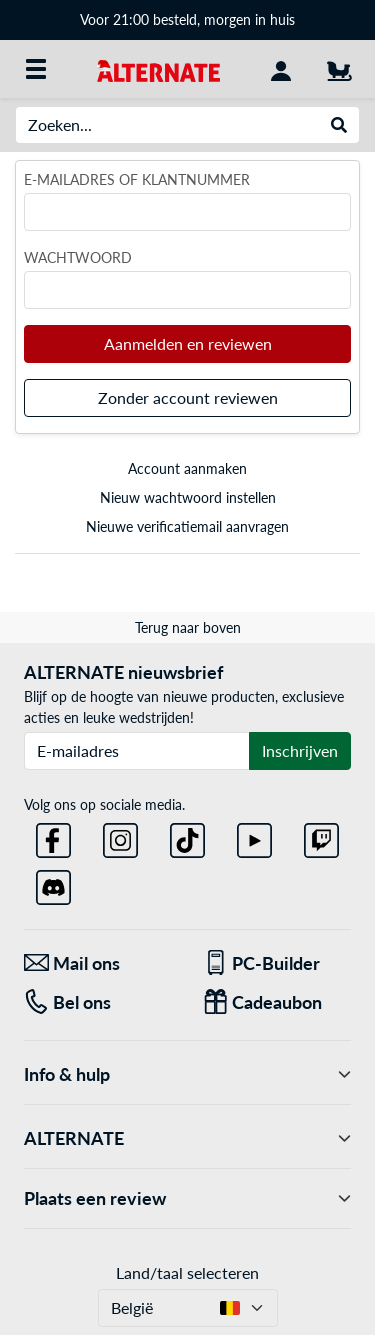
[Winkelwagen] (339, 69)
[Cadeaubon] (277, 1002)
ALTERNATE (187, 1138)
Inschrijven (300, 750)
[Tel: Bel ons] (98, 1002)
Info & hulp (187, 1074)
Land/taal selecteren (187, 1272)
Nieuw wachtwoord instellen (188, 497)
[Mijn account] (281, 69)
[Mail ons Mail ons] (98, 963)
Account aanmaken (187, 468)
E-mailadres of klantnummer (137, 179)
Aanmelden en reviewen (188, 343)
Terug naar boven (188, 627)
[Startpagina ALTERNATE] (158, 68)
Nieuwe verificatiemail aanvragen (187, 526)
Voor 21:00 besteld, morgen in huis (187, 19)
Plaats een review (187, 1198)
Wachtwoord (78, 257)
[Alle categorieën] (36, 69)
